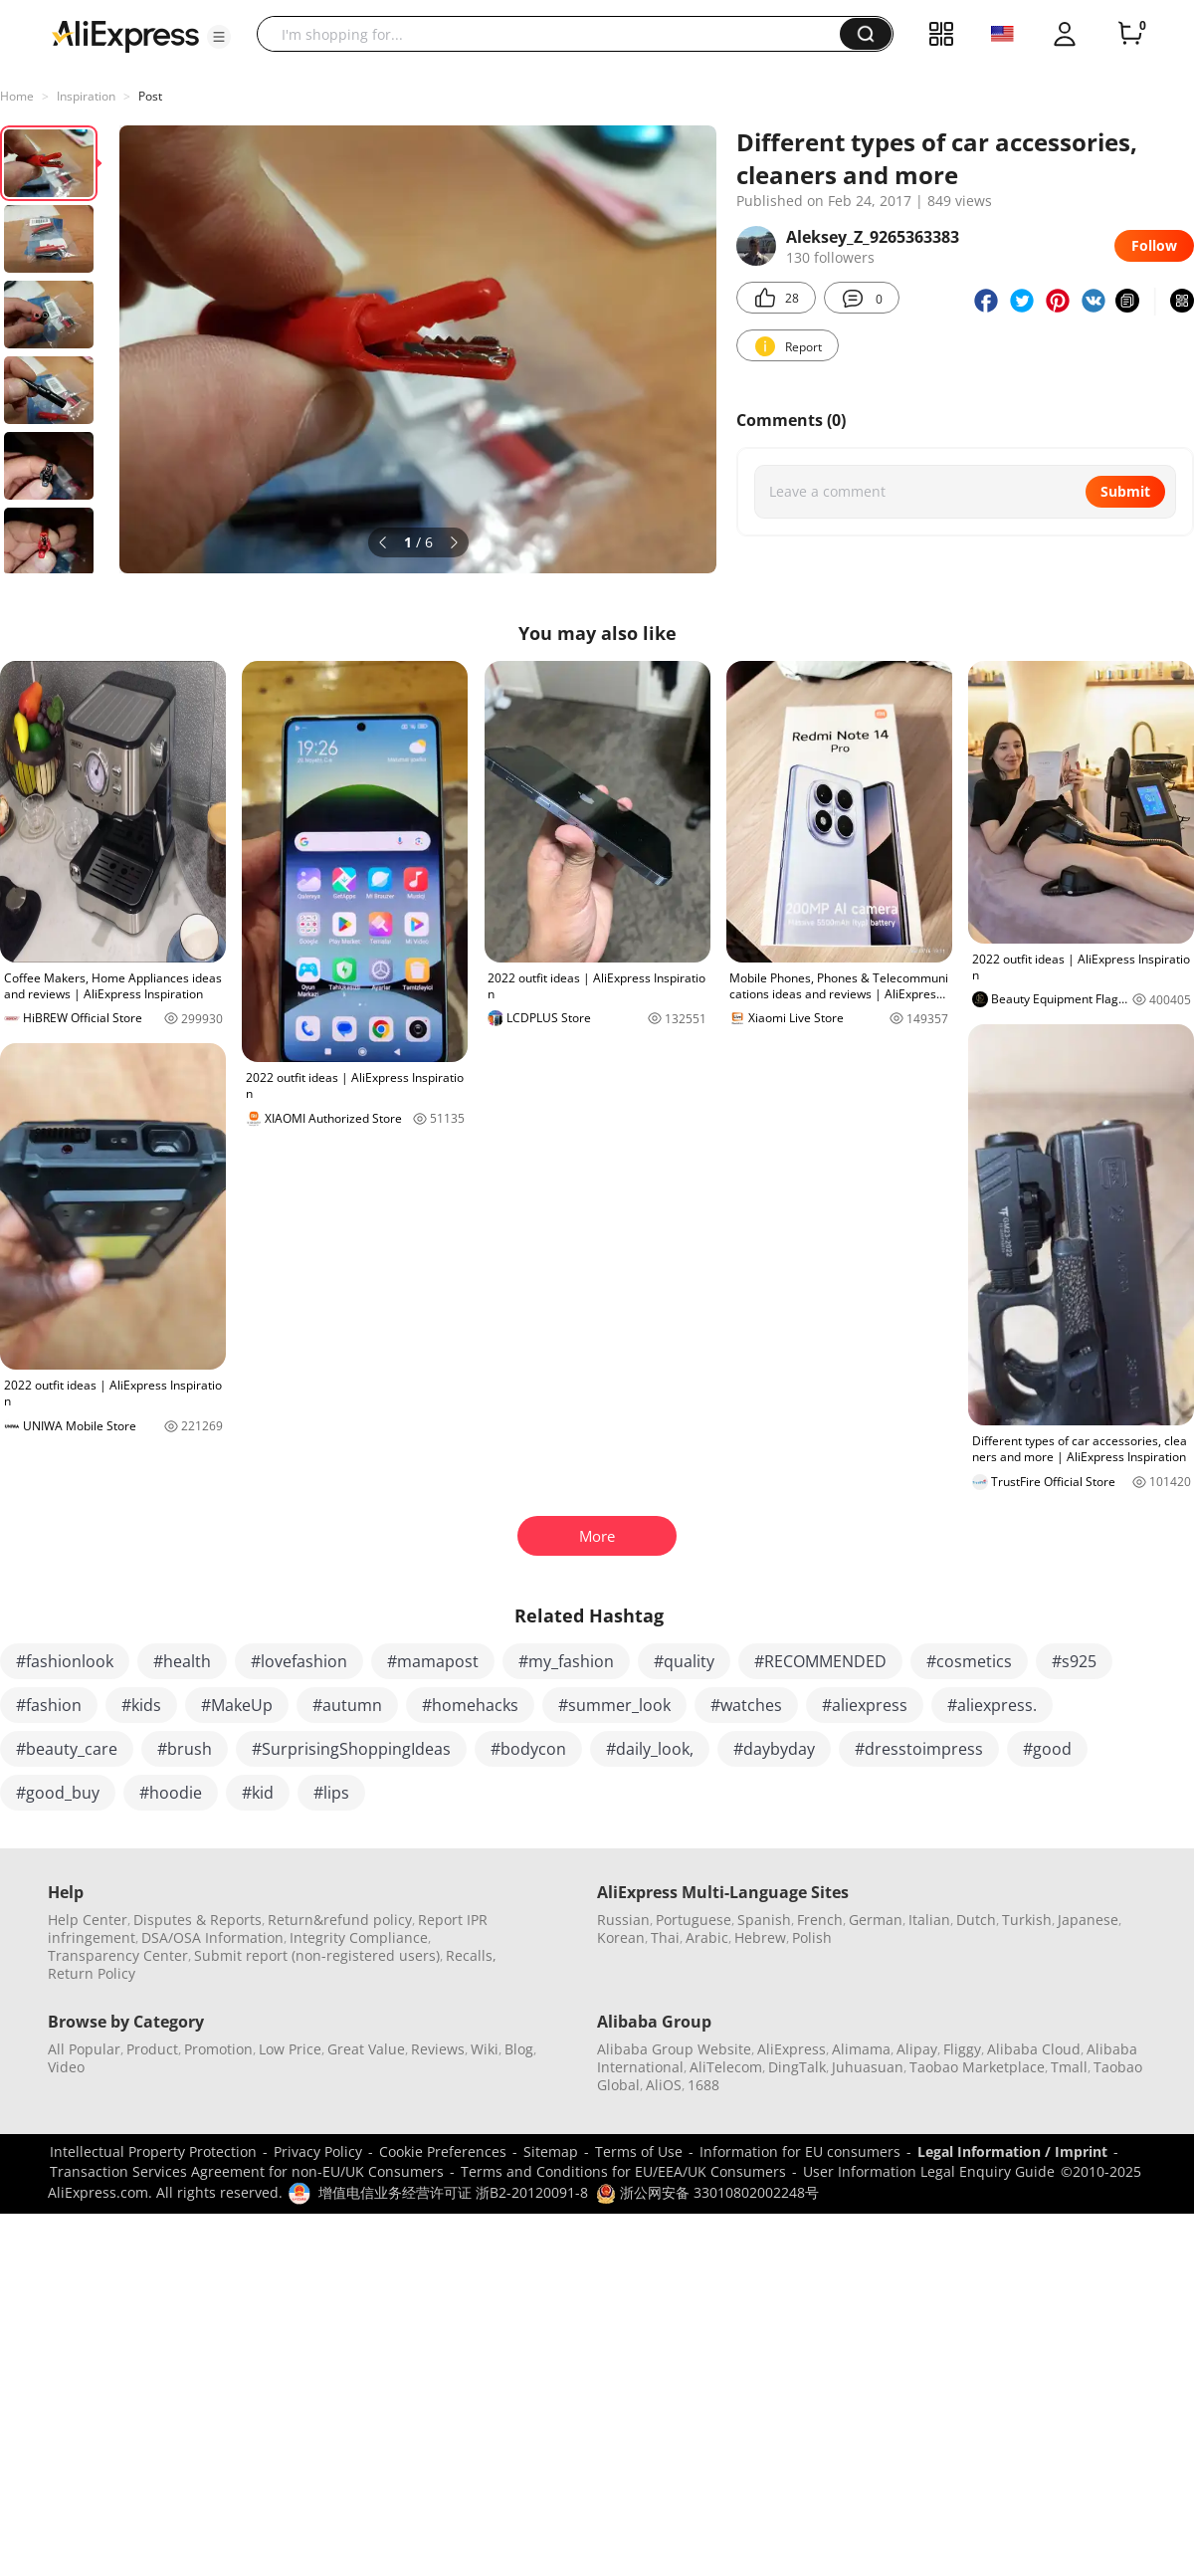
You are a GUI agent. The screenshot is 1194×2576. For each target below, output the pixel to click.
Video (66, 2066)
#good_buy (58, 1793)
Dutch (976, 1919)
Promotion (218, 2048)
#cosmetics (969, 1661)
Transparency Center (118, 1955)
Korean (621, 1937)
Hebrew (760, 1937)
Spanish (764, 1919)
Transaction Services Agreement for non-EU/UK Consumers (247, 2171)
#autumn (347, 1705)
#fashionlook (64, 1661)
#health (182, 1661)
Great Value (366, 2048)
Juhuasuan (867, 2066)
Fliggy (962, 2048)
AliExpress (791, 2048)
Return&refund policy (340, 1919)
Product (152, 2048)
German (875, 1919)
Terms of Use (639, 2151)
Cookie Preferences (442, 2151)
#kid (258, 1793)
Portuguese (693, 1919)
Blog (518, 2048)
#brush (184, 1749)
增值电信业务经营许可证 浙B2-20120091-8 (453, 2192)
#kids (141, 1705)
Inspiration (86, 96)
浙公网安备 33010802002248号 (707, 2192)
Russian (623, 1919)
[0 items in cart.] (1130, 34)
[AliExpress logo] (125, 35)
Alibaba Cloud (1034, 2048)
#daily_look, (650, 1749)
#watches (746, 1705)
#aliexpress (864, 1705)
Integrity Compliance (359, 1937)
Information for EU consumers (799, 2151)
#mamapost (433, 1661)
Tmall (1069, 2066)
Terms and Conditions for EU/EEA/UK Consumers (623, 2171)
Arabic (707, 1937)
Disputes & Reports (197, 1919)
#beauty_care (66, 1749)
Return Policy (91, 1973)
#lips (331, 1793)
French (820, 1919)
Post (150, 96)
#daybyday (774, 1749)
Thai (665, 1937)
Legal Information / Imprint (1012, 2151)
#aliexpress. (992, 1705)
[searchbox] (556, 34)
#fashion (49, 1705)
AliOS (664, 2084)
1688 (703, 2084)
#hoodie (170, 1793)
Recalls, (471, 1955)
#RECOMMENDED (820, 1661)
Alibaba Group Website (674, 2048)
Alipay (916, 2048)
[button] (219, 37)
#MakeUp (237, 1705)
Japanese (1088, 1919)
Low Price (290, 2048)
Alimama (861, 2048)
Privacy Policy (318, 2151)
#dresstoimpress (919, 1749)
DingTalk (797, 2066)
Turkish (1027, 1919)
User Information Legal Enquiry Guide (929, 2171)
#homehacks (470, 1705)
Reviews (438, 2048)
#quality (684, 1661)
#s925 (1074, 1661)
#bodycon (528, 1749)
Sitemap (550, 2151)
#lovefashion (299, 1661)
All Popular (84, 2048)
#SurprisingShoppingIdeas (351, 1749)
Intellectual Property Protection (153, 2151)
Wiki (484, 2048)
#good (1047, 1749)
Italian (929, 1919)
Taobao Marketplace (977, 2066)
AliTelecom (726, 2066)
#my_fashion (566, 1661)
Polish (812, 1937)
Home (17, 96)
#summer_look (614, 1705)
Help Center (87, 1919)
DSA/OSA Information (212, 1937)
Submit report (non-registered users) (317, 1955)
